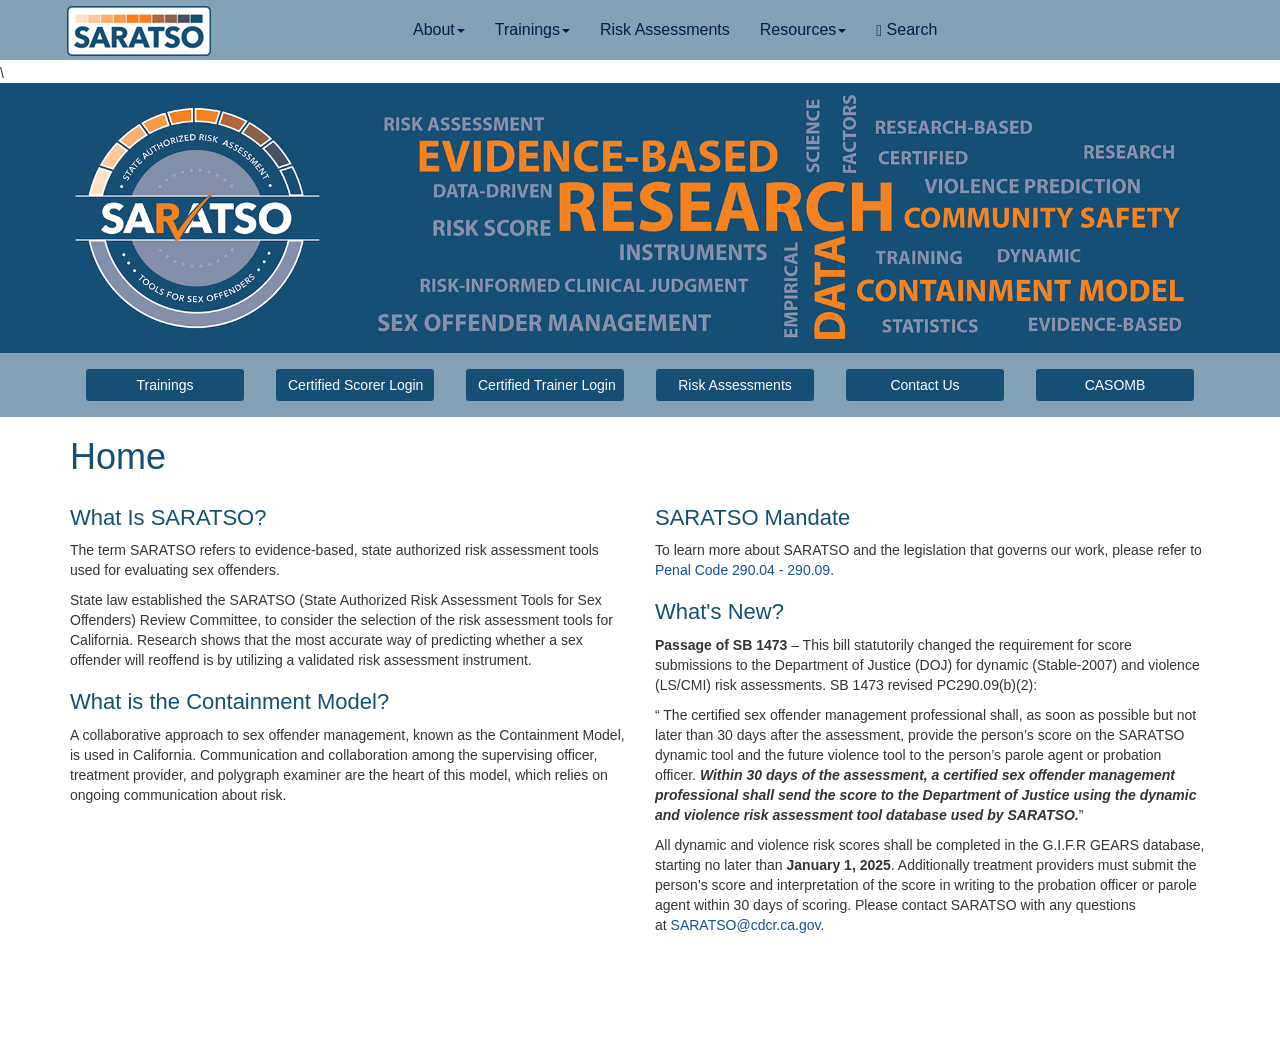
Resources (803, 29)
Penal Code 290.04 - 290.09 (742, 570)
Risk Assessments (665, 29)
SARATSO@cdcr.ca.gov (746, 925)
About (439, 29)
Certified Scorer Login (355, 385)
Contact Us (924, 385)
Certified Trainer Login (547, 385)
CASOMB (1115, 385)
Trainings (532, 29)
